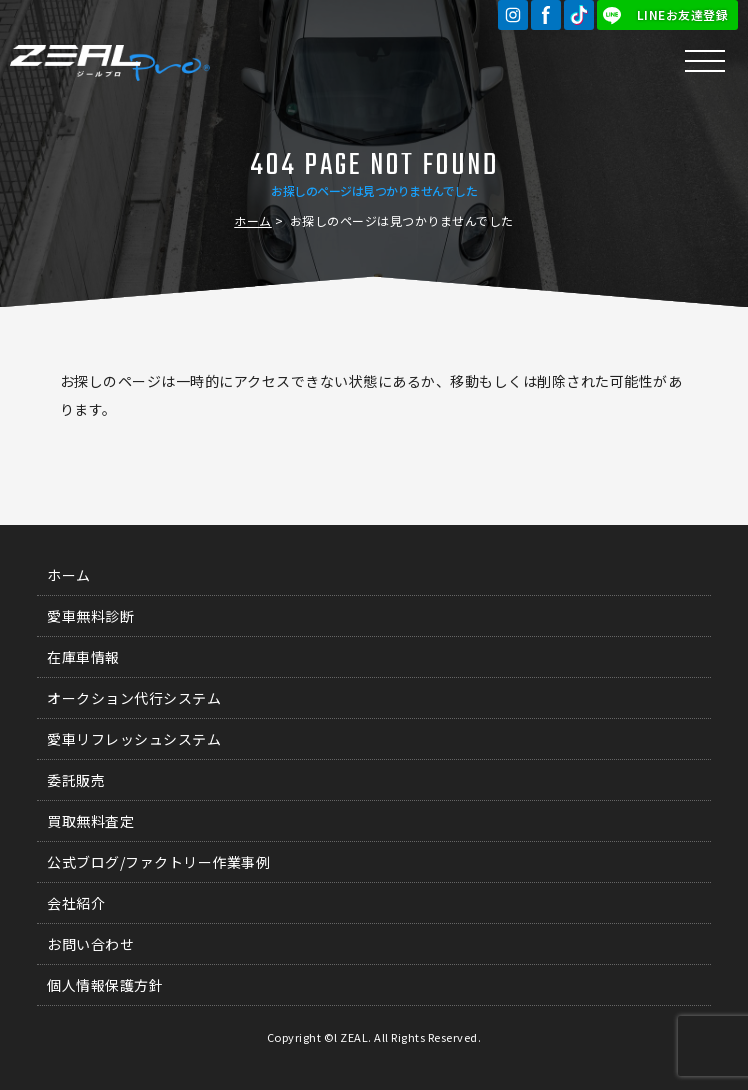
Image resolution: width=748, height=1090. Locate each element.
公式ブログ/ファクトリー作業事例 (158, 862)
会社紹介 (76, 903)
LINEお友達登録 (683, 14)
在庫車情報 (83, 657)
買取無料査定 (90, 821)
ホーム (253, 220)
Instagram (513, 15)
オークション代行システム (134, 698)
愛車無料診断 (90, 616)
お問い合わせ (90, 944)
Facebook (546, 15)
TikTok (579, 15)
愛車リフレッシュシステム (134, 739)
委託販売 (76, 780)
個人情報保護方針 (105, 985)
